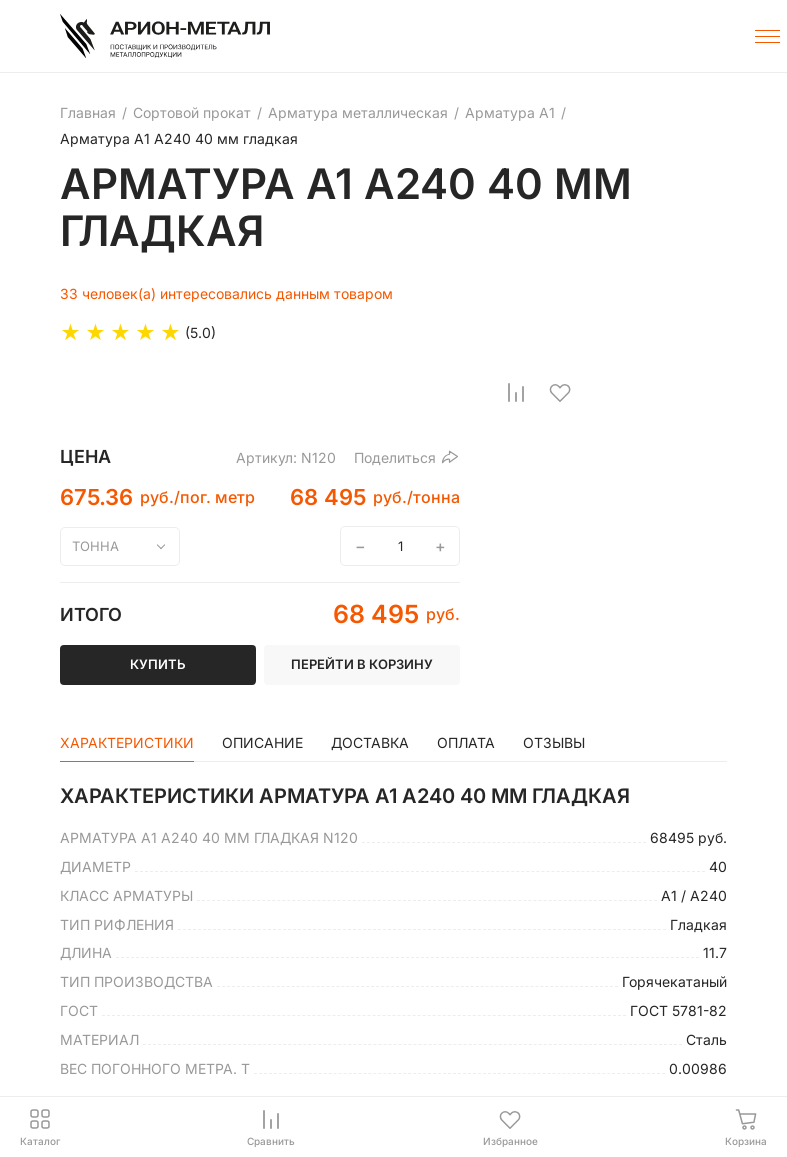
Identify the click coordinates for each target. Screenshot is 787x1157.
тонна (95, 546)
